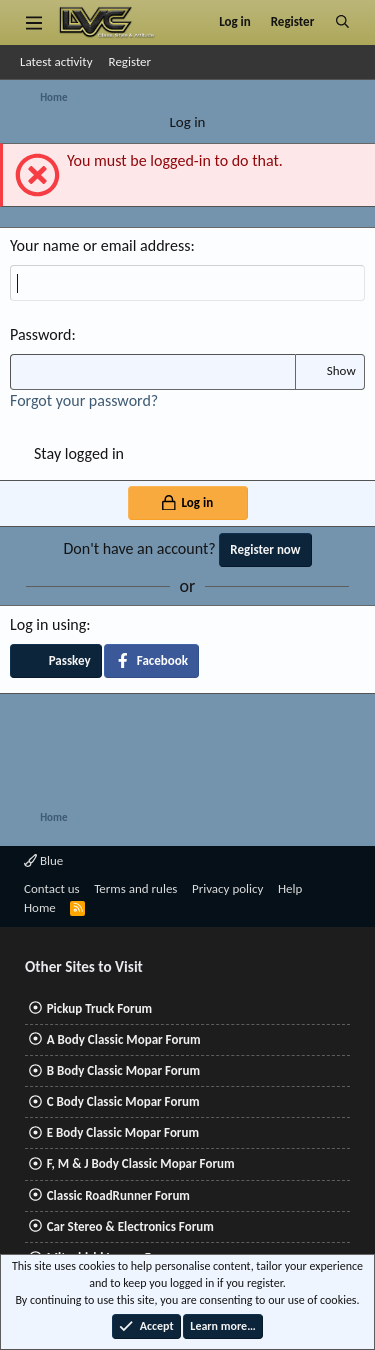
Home (40, 907)
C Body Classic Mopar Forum (123, 1101)
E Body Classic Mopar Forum (123, 1132)
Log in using (48, 624)
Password (41, 334)
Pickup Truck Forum (99, 1008)
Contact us (52, 888)
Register (130, 61)
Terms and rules (135, 888)
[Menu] (33, 22)
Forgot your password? (84, 400)
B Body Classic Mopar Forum (123, 1070)
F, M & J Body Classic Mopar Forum (141, 1163)
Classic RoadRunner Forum (118, 1195)
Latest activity (56, 61)
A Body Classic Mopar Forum (124, 1039)
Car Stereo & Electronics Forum (130, 1226)
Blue (43, 860)
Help (290, 888)
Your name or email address (100, 245)
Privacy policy (228, 888)
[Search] (342, 22)
